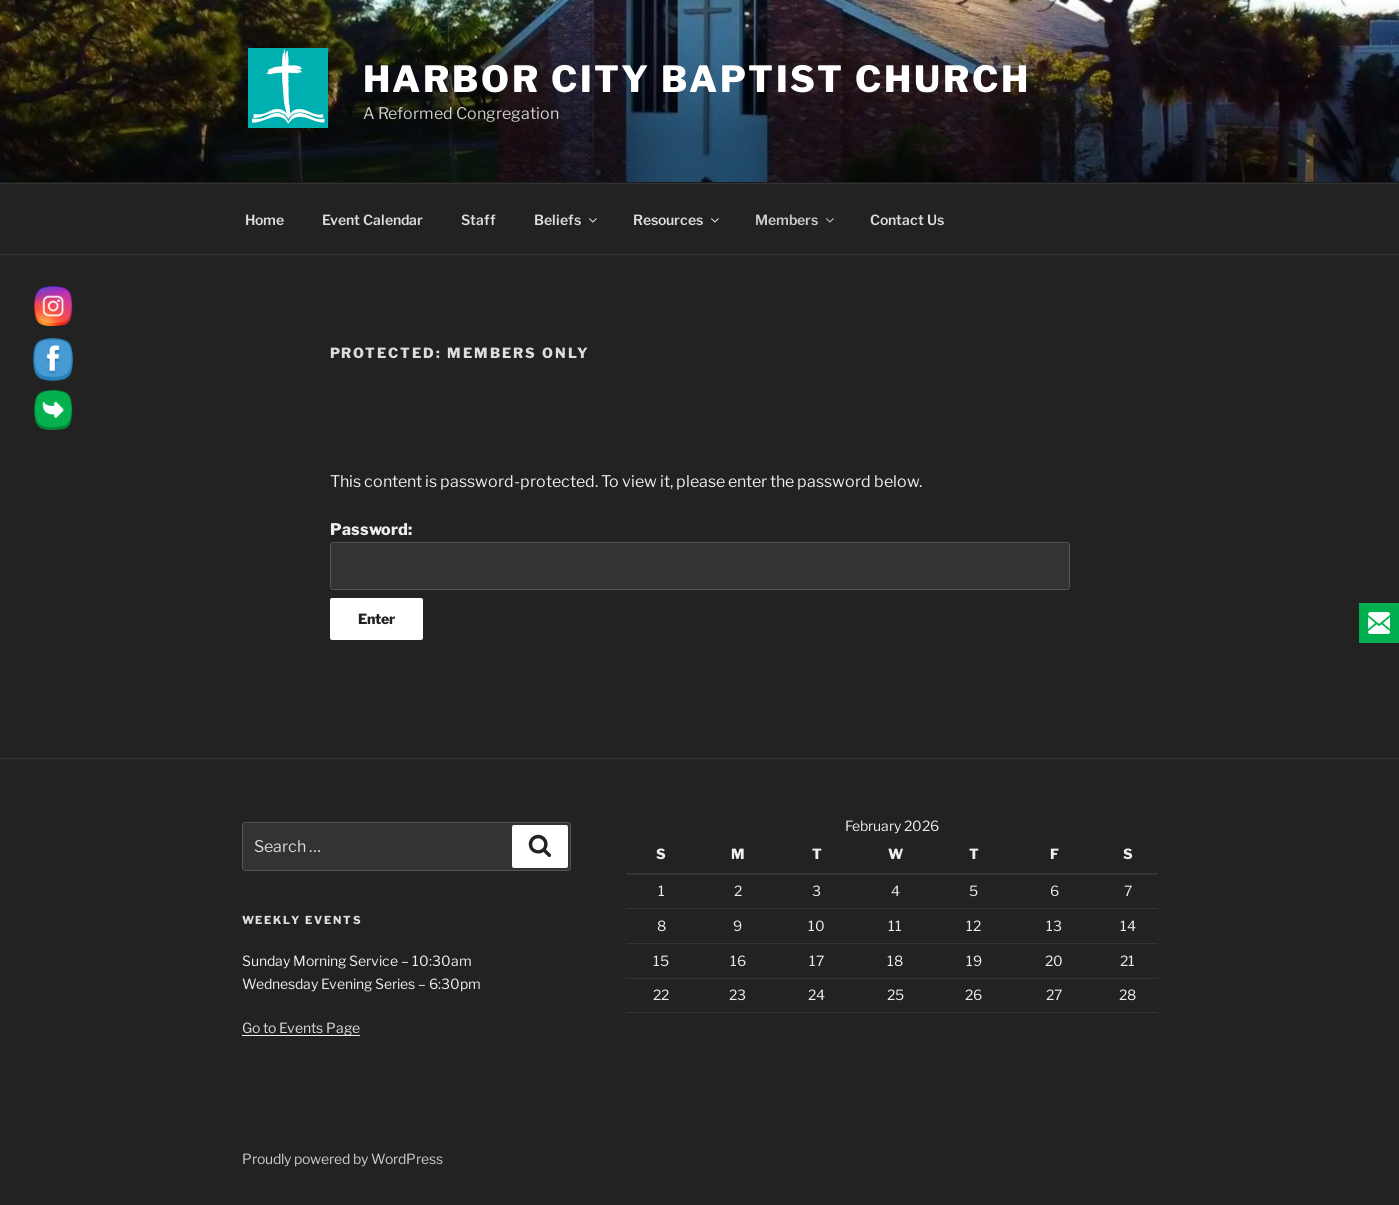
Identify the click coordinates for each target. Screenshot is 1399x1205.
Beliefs (567, 219)
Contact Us (907, 219)
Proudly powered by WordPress (342, 1158)
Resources (677, 219)
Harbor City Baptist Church (697, 79)
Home (264, 219)
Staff (478, 219)
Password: (700, 555)
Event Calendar (372, 219)
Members (796, 219)
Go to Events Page (301, 1027)
